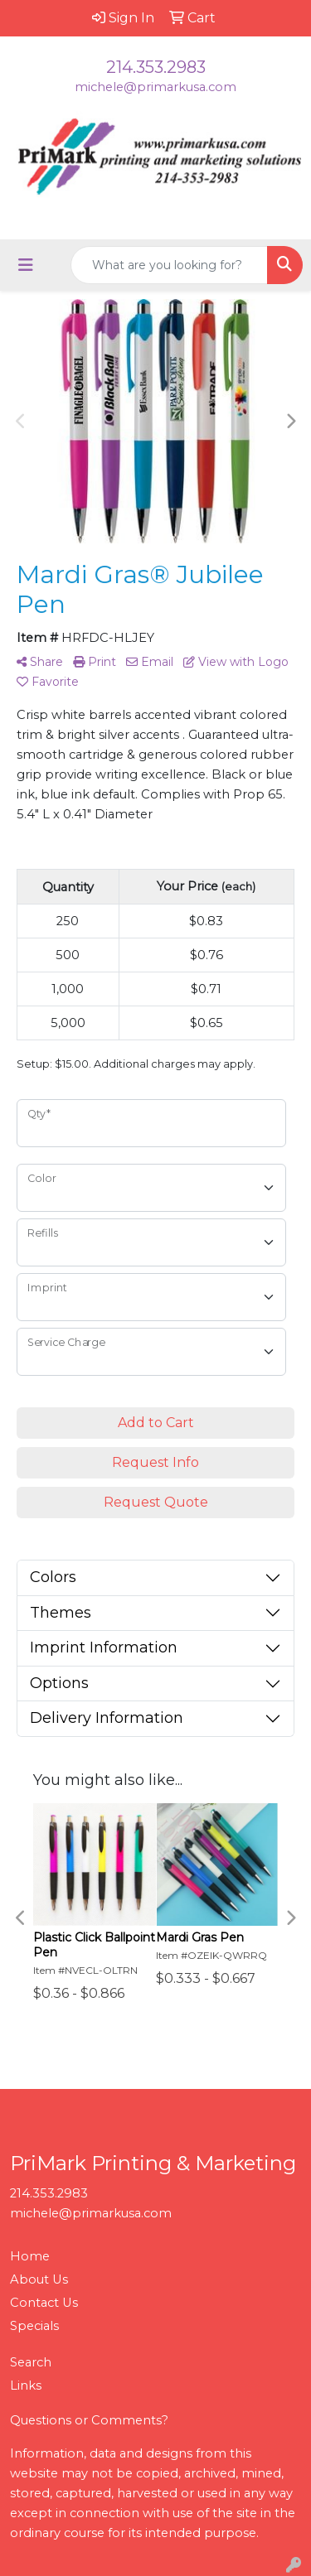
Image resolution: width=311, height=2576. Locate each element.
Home (30, 2256)
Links (25, 2385)
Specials (34, 2325)
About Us (39, 2279)
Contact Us (44, 2302)
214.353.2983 (156, 67)
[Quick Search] (169, 265)
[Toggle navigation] (25, 265)
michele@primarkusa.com (155, 87)
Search (30, 2362)
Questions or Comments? (89, 2420)
